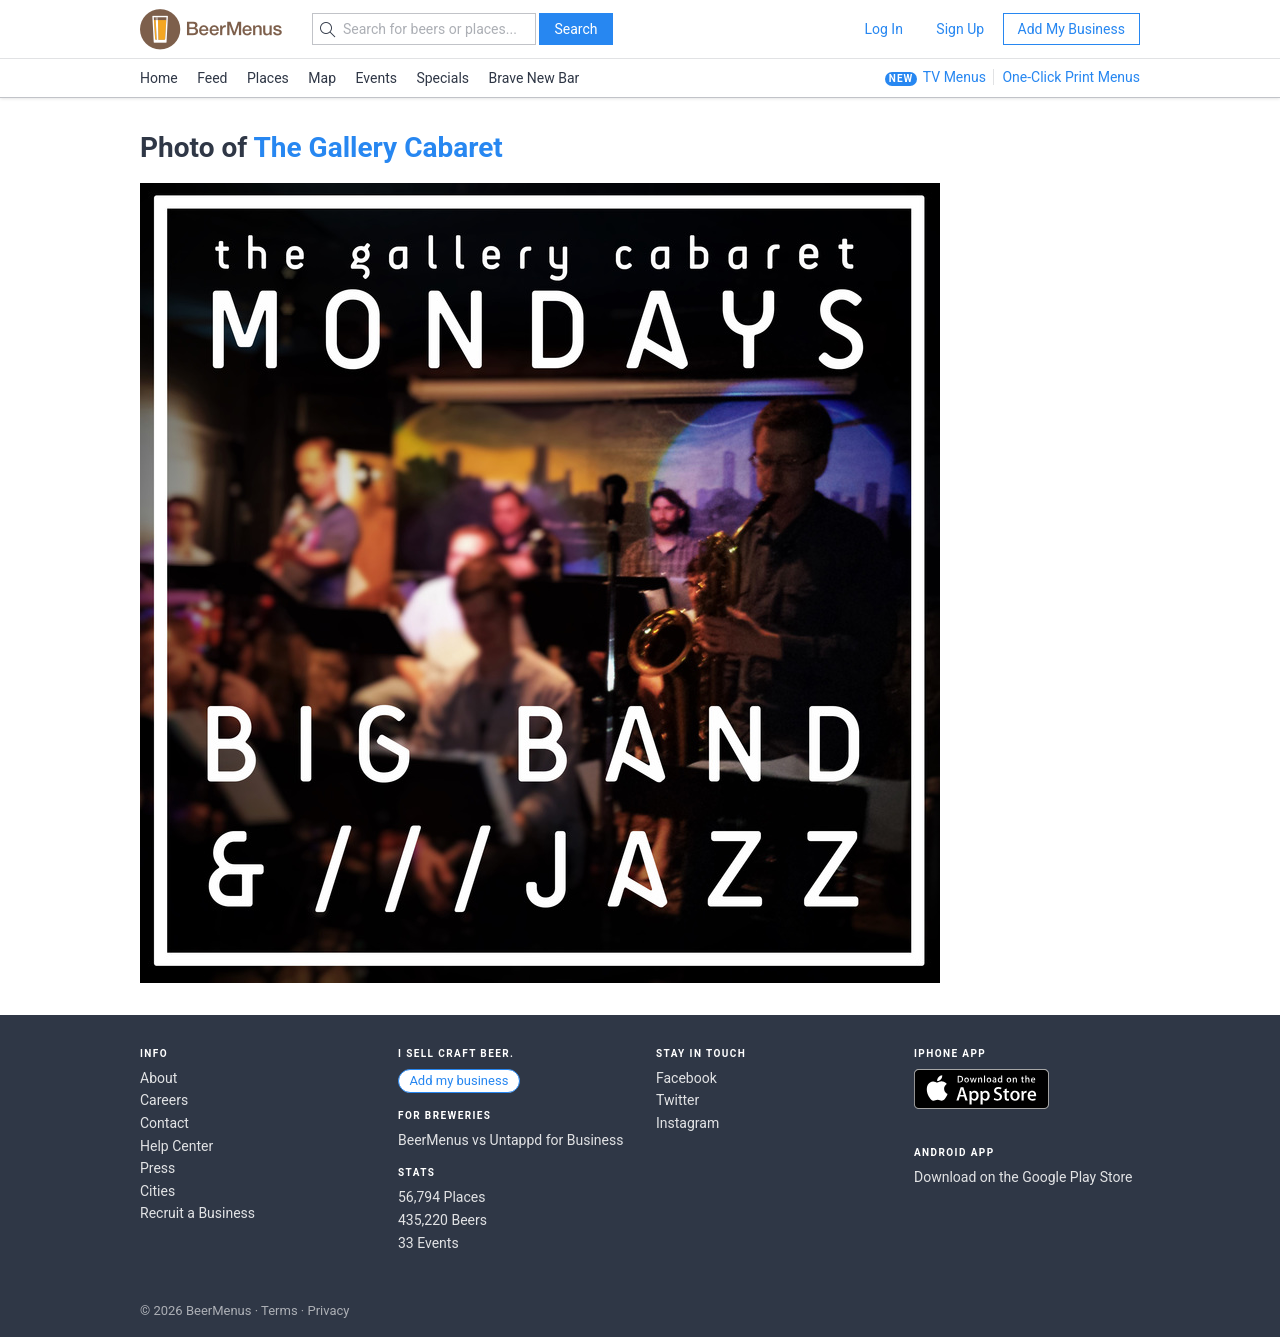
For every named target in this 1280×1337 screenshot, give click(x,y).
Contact (164, 1123)
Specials (442, 78)
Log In (883, 29)
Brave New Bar (534, 78)
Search (575, 29)
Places (268, 78)
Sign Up (960, 29)
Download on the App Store (981, 1089)
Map (322, 78)
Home (159, 78)
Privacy (328, 1310)
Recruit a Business (197, 1213)
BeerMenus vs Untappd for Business (510, 1140)
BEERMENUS (211, 29)
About (158, 1078)
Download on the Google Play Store (1023, 1177)
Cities (157, 1191)
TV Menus (954, 77)
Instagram (687, 1123)
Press (157, 1168)
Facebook (686, 1078)
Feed (212, 78)
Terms (279, 1310)
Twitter (677, 1100)
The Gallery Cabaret (377, 147)
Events (376, 78)
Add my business (458, 1080)
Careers (164, 1100)
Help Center (176, 1146)
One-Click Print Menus (1071, 77)
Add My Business (1071, 29)
